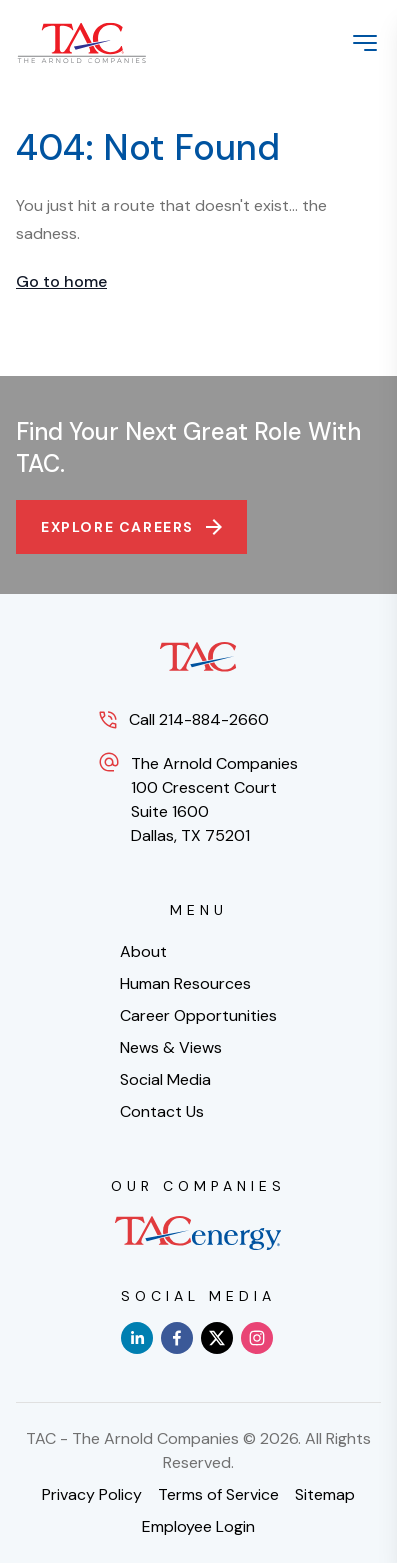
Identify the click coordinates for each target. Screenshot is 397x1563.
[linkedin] (137, 1338)
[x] (217, 1338)
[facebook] (177, 1338)
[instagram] (257, 1338)
